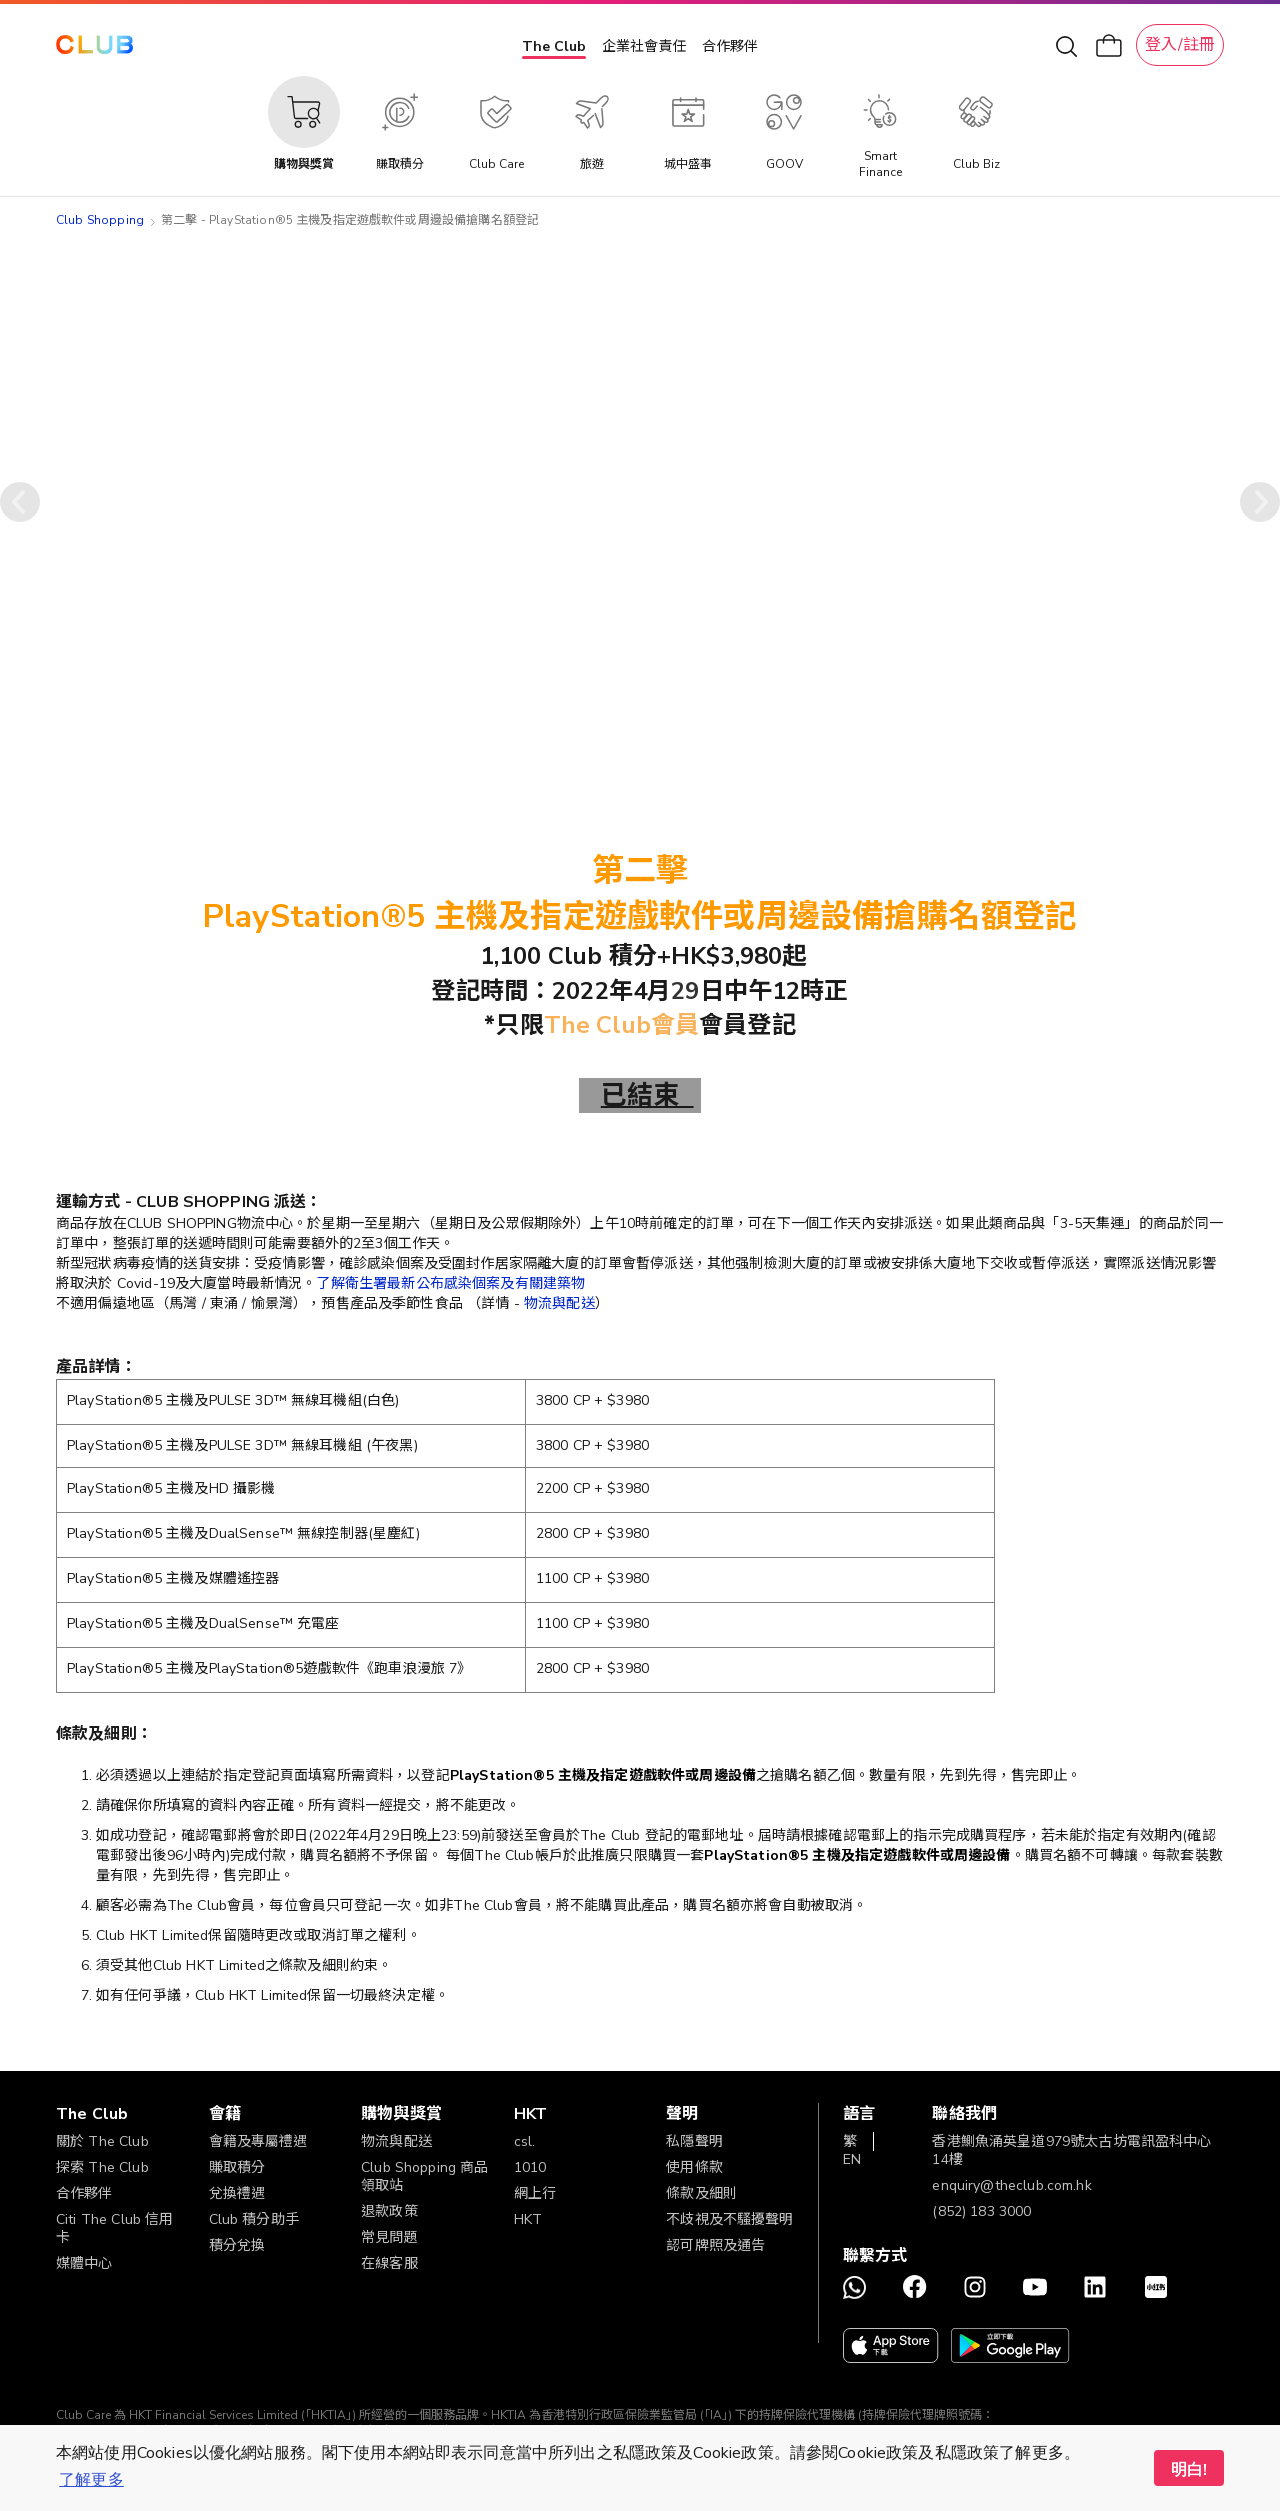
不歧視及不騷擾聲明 (729, 2219)
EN (852, 2159)
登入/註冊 (1180, 45)
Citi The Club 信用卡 (114, 2228)
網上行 (535, 2193)
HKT (528, 2219)
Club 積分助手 (254, 2219)
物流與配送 (559, 1303)
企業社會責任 (644, 46)
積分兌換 (237, 2245)
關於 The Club (102, 2141)
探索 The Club (102, 2167)
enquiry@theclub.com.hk (1011, 2185)
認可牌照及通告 (715, 2245)
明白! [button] (1189, 2470)
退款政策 (389, 2211)
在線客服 (389, 2263)
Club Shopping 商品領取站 (424, 2176)
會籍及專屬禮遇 (258, 2141)
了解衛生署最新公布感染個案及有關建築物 (450, 1283)
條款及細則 (701, 2193)
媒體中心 (84, 2263)
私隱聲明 (694, 2141)
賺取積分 (237, 2167)
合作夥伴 (730, 46)
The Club (554, 46)
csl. (525, 2141)
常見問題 (389, 2237)
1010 (530, 2167)
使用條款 (694, 2167)
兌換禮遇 (237, 2193)
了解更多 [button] (91, 2480)
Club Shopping (100, 220)
